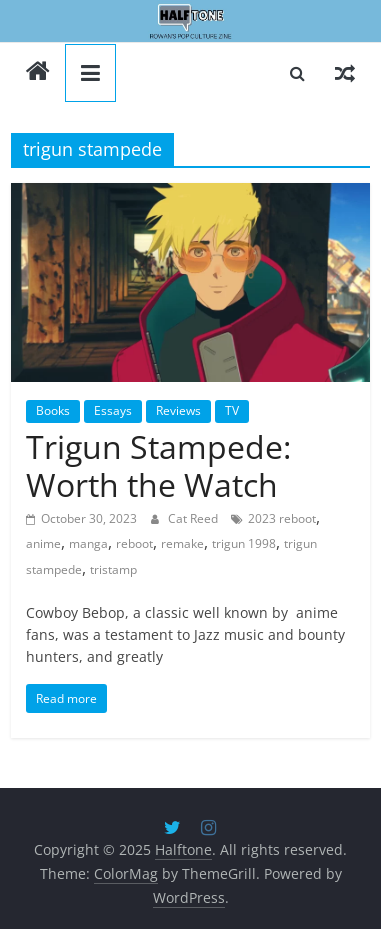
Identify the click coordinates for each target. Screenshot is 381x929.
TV (232, 410)
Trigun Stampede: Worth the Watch (158, 465)
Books (53, 410)
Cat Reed (194, 518)
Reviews (178, 410)
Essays (113, 410)
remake (182, 543)
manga (88, 543)
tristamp (113, 569)
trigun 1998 (244, 543)
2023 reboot (282, 518)
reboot (134, 543)
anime (43, 543)
